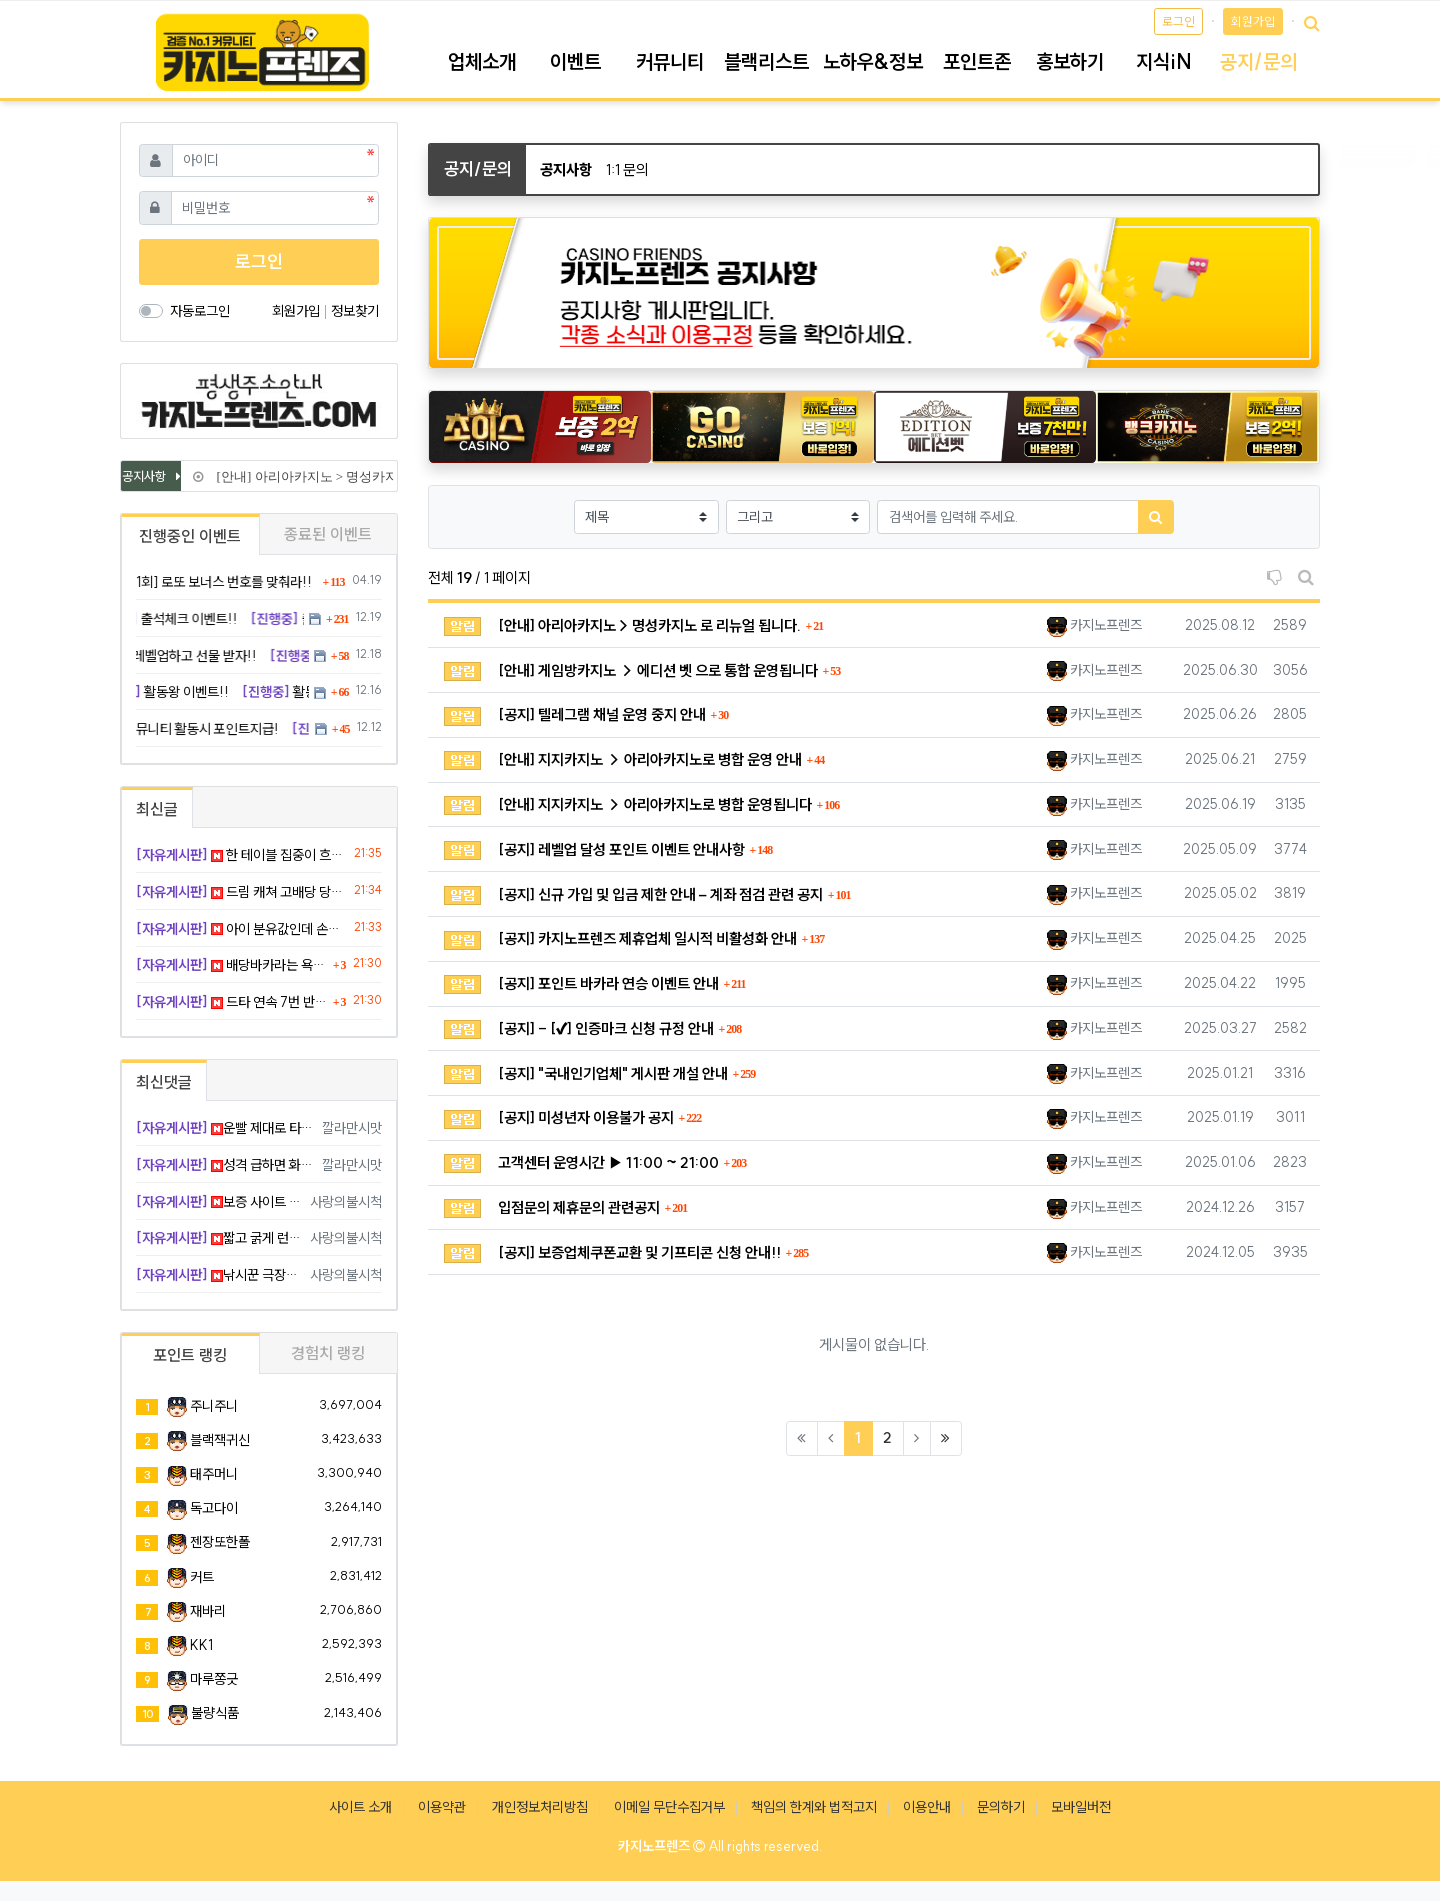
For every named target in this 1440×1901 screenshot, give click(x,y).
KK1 (201, 1645)
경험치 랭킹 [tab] (328, 1353)
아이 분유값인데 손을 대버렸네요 (241, 929)
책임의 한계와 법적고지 (814, 1807)
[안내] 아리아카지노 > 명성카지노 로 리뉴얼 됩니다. (360, 476)
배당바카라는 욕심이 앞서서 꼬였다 (232, 965)
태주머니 (214, 1474)
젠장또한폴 (220, 1542)
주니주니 (214, 1406)
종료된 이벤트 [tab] (328, 534)
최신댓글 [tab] (164, 1082)
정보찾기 (355, 311)
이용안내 (927, 1807)
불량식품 (215, 1713)
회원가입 (1253, 21)
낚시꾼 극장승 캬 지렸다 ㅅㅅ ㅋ (219, 1275)
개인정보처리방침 (540, 1807)
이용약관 (442, 1807)
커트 (202, 1577)
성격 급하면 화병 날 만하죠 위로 (225, 1165)
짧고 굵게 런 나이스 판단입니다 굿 (219, 1238)
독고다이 (214, 1508)
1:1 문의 (627, 169)
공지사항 (566, 169)
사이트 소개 (360, 1807)
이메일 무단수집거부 (669, 1807)
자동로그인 (200, 311)
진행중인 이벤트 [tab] (190, 536)
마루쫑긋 (214, 1679)
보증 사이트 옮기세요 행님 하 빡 (219, 1202)
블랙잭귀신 (220, 1440)
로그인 (1178, 21)
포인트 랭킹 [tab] (190, 1355)
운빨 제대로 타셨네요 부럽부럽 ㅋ (225, 1128)
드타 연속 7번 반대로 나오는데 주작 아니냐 (232, 1002)
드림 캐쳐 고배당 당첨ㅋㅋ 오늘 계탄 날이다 (241, 892)
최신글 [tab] (157, 809)
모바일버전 (1081, 1807)
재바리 (208, 1611)
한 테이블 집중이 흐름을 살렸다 (241, 855)
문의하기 (1001, 1807)
